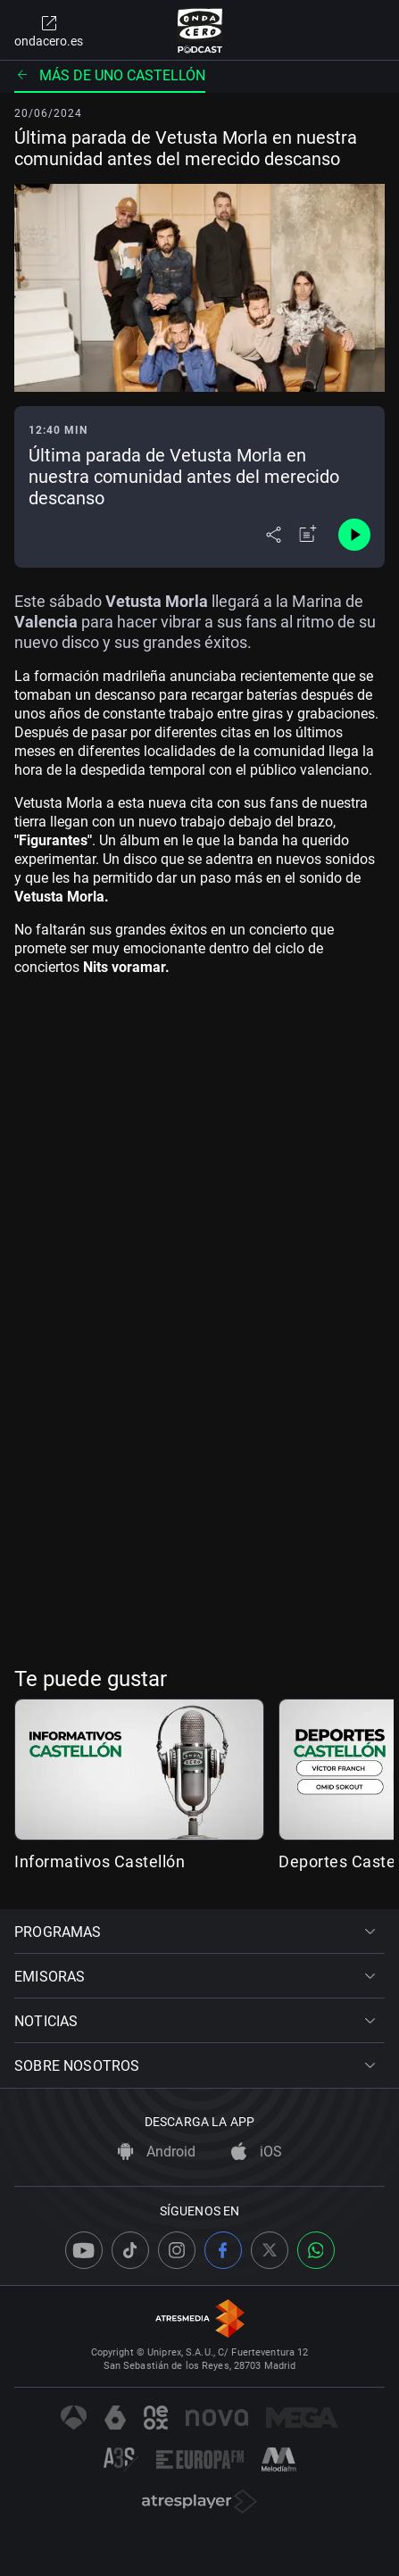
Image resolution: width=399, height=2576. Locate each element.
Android (156, 2151)
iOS (256, 2151)
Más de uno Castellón (109, 75)
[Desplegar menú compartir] (273, 535)
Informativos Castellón (99, 1861)
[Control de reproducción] (354, 535)
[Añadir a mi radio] (308, 535)
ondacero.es (48, 30)
